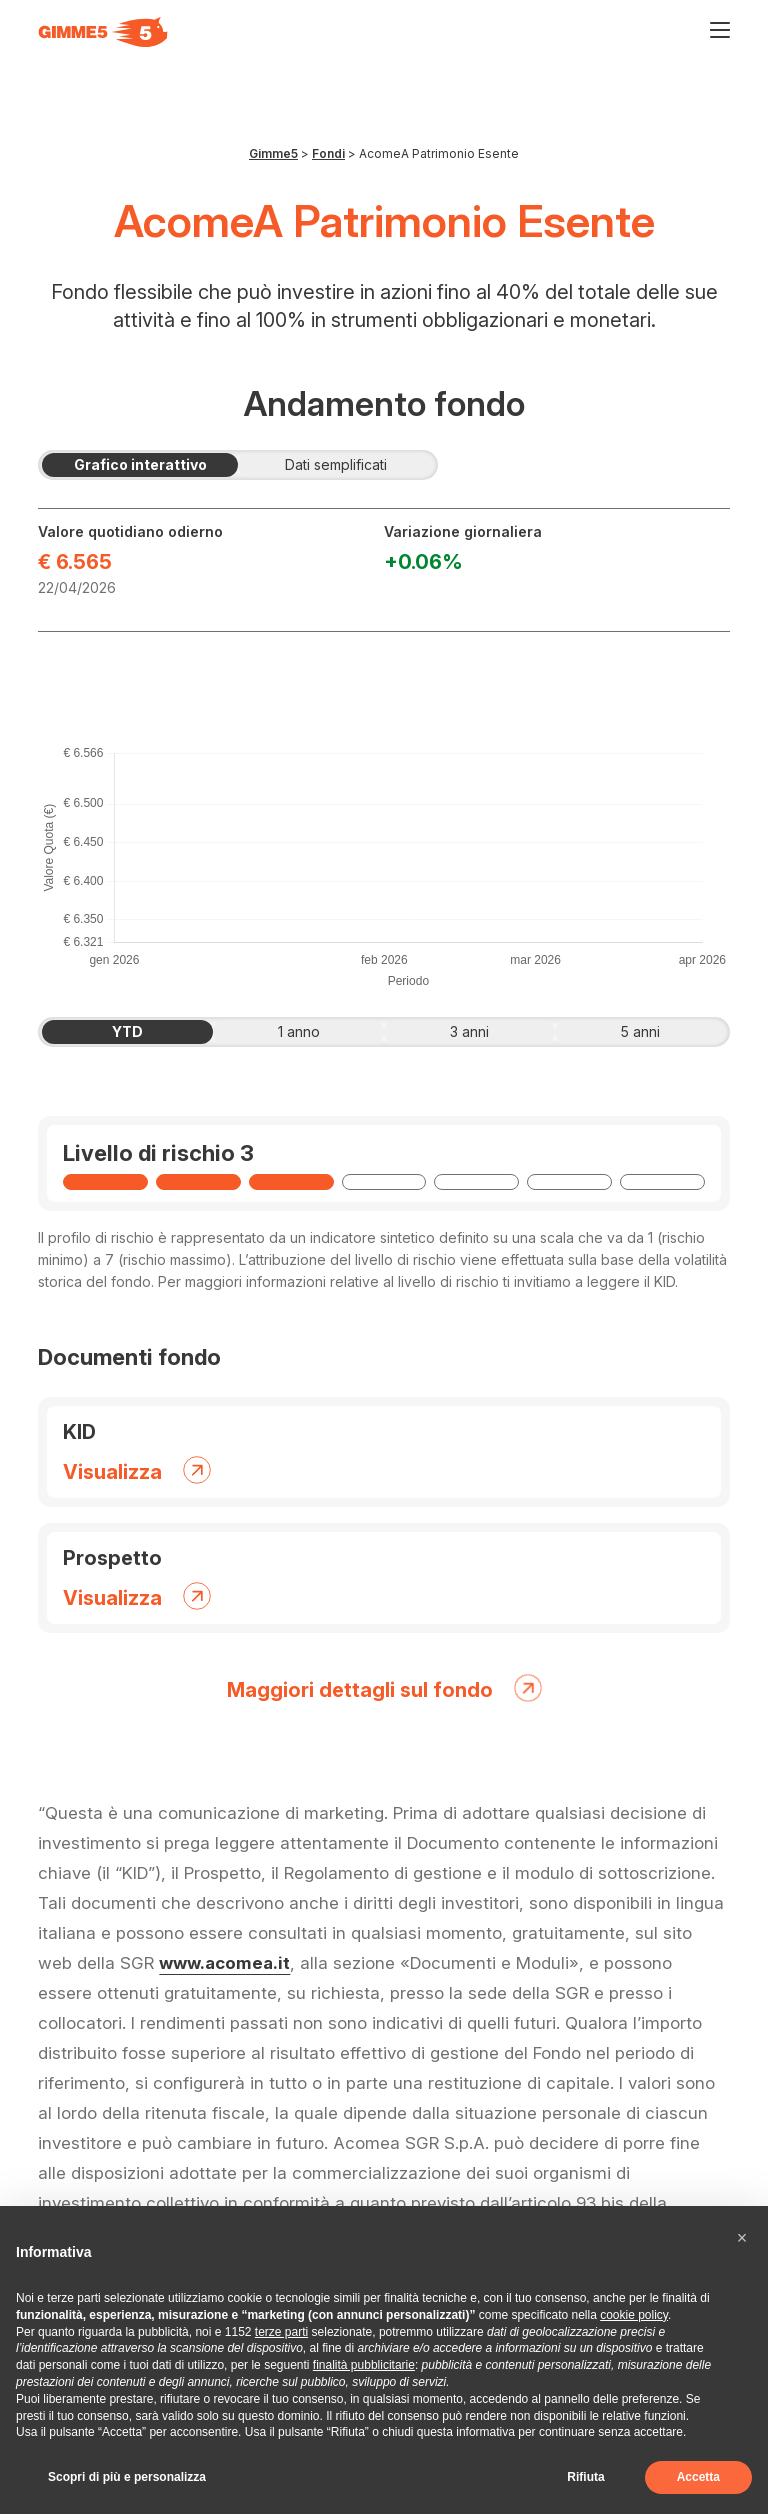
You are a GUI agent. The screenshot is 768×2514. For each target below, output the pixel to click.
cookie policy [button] (634, 2315)
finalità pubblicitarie (364, 2365)
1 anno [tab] (322, 1032)
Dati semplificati (359, 465)
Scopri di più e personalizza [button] (127, 2477)
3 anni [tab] (492, 1032)
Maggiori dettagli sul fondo (384, 1686)
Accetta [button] (698, 2477)
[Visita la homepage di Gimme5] (103, 32)
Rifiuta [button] (585, 2477)
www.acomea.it (224, 1963)
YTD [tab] (152, 1032)
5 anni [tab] (663, 1032)
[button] (742, 2238)
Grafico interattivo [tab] (156, 465)
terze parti (281, 2332)
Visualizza (137, 1468)
